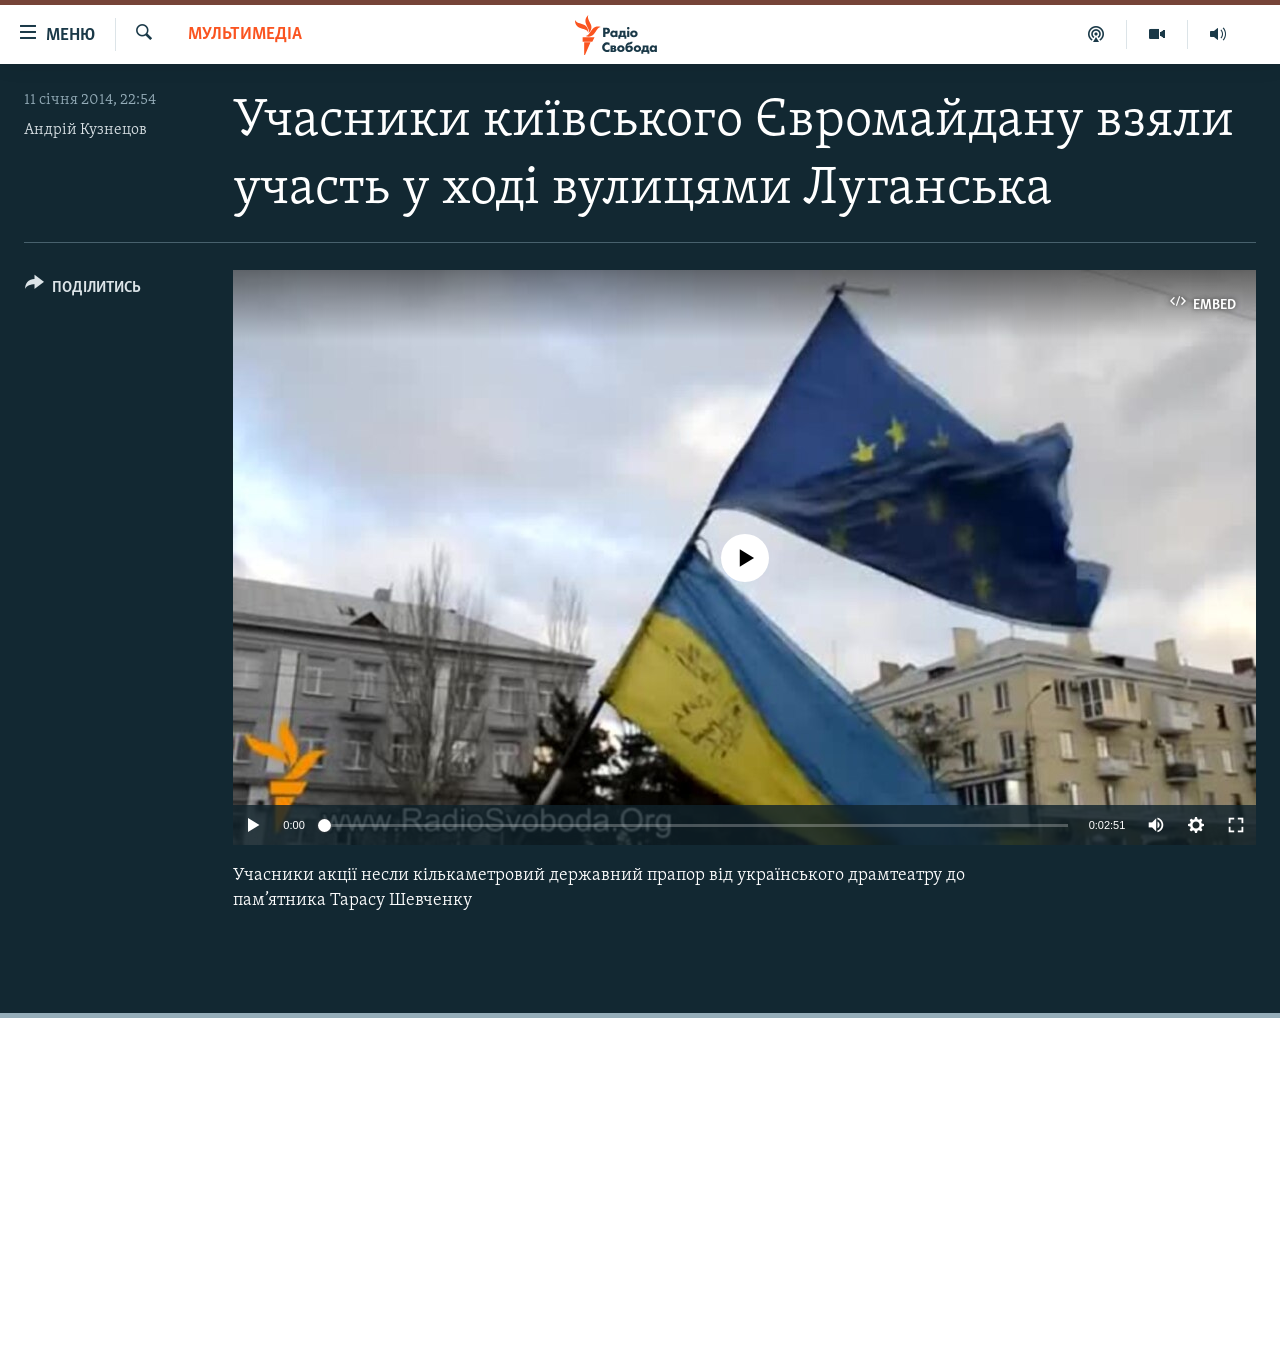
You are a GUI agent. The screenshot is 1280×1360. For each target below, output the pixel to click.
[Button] (83, 290)
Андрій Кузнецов (85, 130)
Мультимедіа (245, 34)
